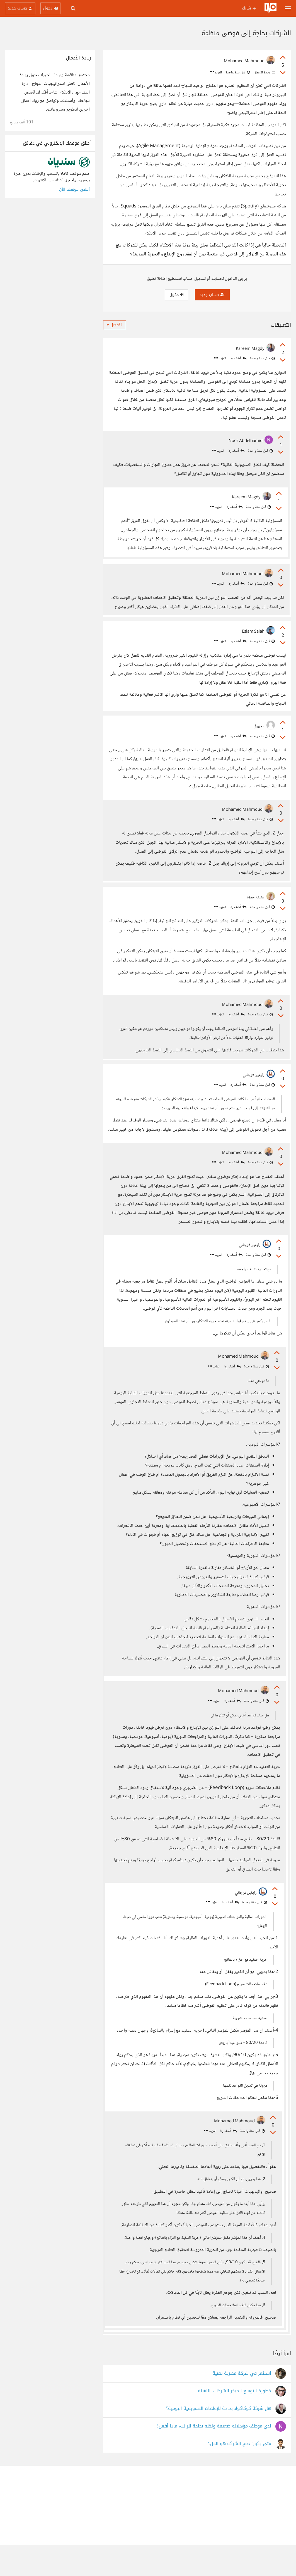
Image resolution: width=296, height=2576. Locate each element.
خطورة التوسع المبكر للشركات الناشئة (234, 2422)
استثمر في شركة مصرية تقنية (241, 2404)
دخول (176, 294)
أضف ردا (238, 358)
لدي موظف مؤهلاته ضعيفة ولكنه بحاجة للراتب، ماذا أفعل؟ (213, 2457)
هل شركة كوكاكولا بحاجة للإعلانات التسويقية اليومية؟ (218, 2439)
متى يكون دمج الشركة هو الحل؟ (239, 2475)
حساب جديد (212, 294)
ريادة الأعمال (264, 73)
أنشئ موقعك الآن (74, 189)
